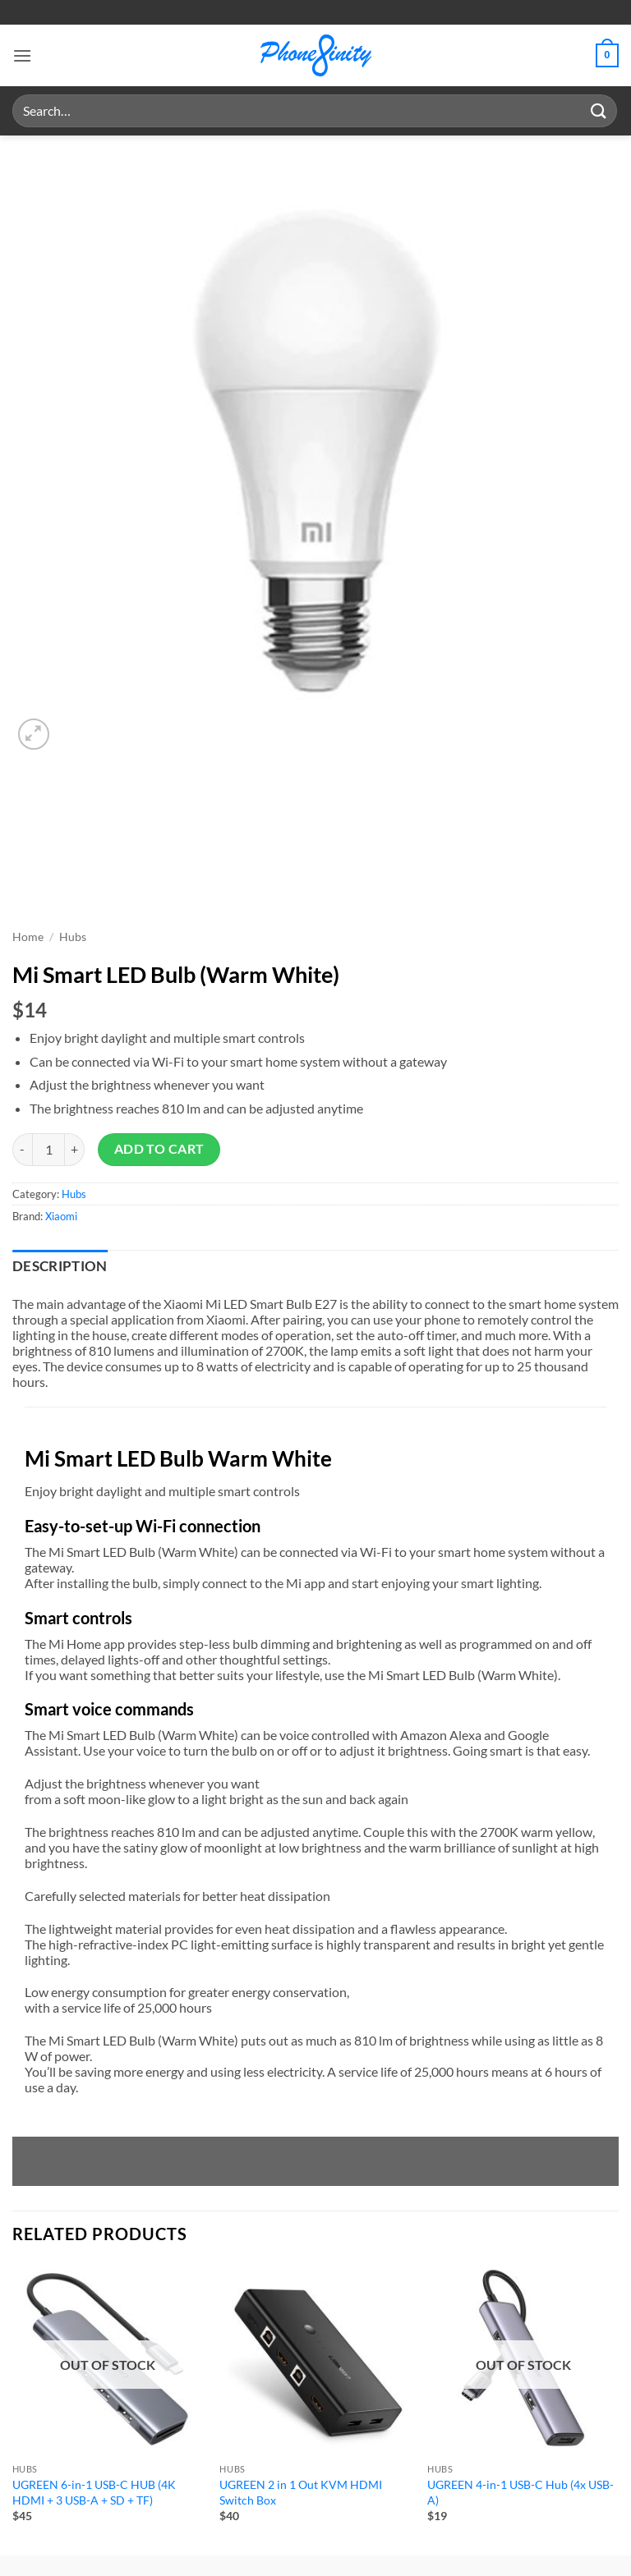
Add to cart (159, 1148)
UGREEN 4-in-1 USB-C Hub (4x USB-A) (520, 2492)
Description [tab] (60, 1266)
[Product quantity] (48, 1149)
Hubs (72, 937)
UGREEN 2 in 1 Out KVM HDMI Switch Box (300, 2492)
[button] (22, 55)
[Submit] (599, 110)
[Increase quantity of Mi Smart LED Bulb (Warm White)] (75, 1149)
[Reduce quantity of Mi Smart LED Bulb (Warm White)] (22, 1149)
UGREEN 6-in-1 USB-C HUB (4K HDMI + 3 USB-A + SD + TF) (94, 2492)
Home (28, 937)
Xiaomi (61, 1216)
